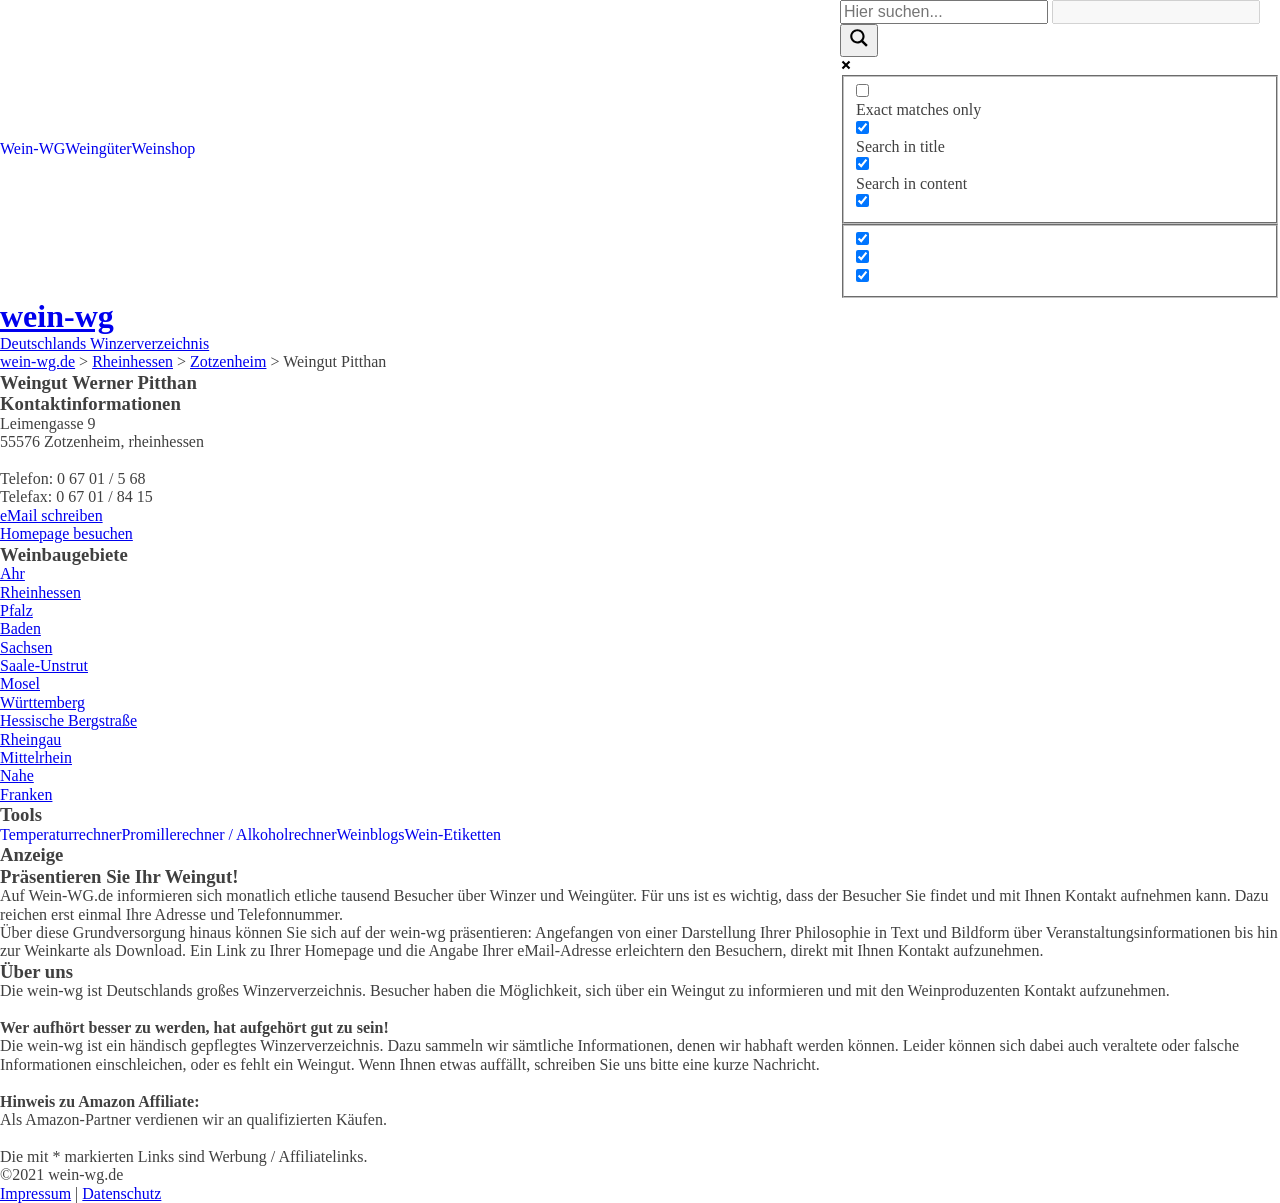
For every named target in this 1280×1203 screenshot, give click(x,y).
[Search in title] (862, 127)
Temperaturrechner (60, 834)
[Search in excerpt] (862, 200)
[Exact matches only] (862, 90)
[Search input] (944, 12)
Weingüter (98, 148)
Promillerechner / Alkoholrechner (228, 834)
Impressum (35, 1193)
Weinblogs (371, 834)
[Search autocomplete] (1156, 12)
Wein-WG (32, 148)
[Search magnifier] (859, 40)
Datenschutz (121, 1193)
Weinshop (164, 148)
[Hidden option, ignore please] (862, 238)
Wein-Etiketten (453, 834)
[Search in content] (862, 163)
